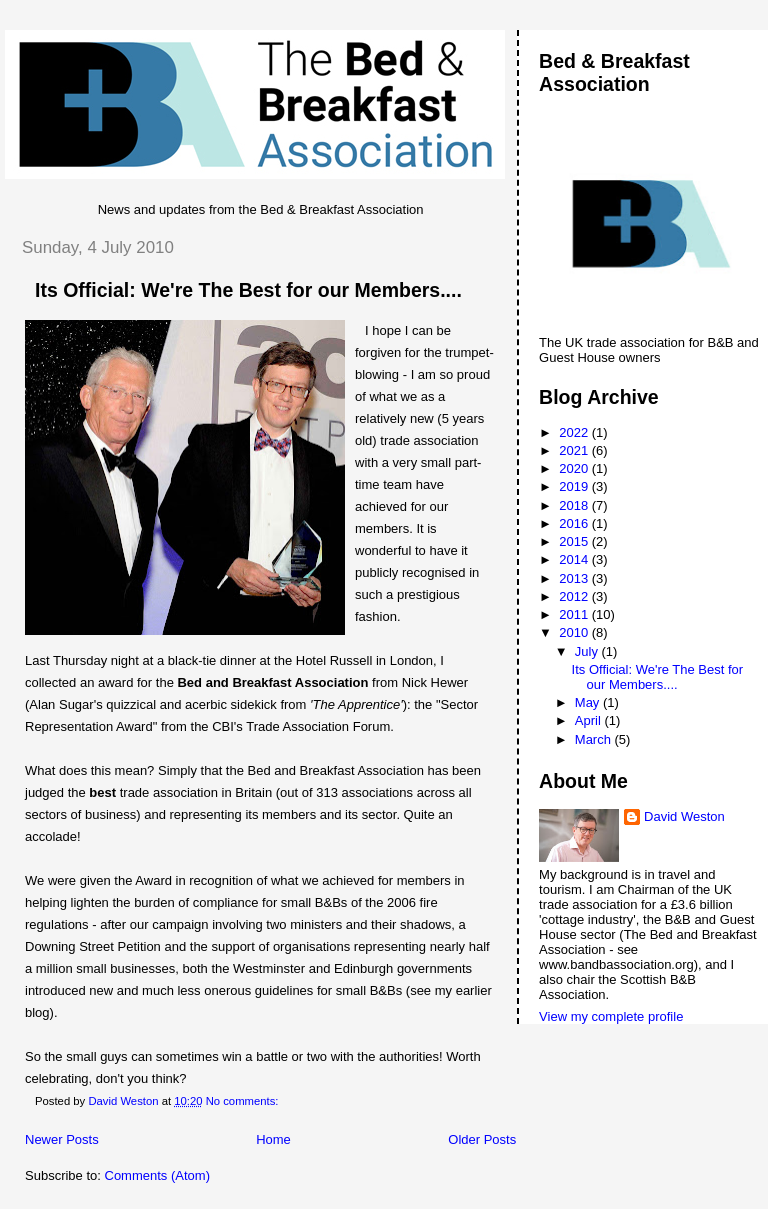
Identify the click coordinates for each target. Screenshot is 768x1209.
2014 (575, 559)
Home (273, 1139)
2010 (575, 632)
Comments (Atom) (157, 1175)
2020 (575, 468)
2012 (575, 596)
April (590, 720)
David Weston (684, 816)
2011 (575, 614)
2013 (575, 578)
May (589, 702)
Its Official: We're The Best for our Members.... (248, 290)
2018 (575, 505)
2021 (575, 450)
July (588, 651)
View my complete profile (611, 1016)
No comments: (244, 1101)
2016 (575, 523)
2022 (575, 432)
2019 (575, 486)
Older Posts (482, 1139)
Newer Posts (62, 1139)
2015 (575, 541)
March (595, 739)
